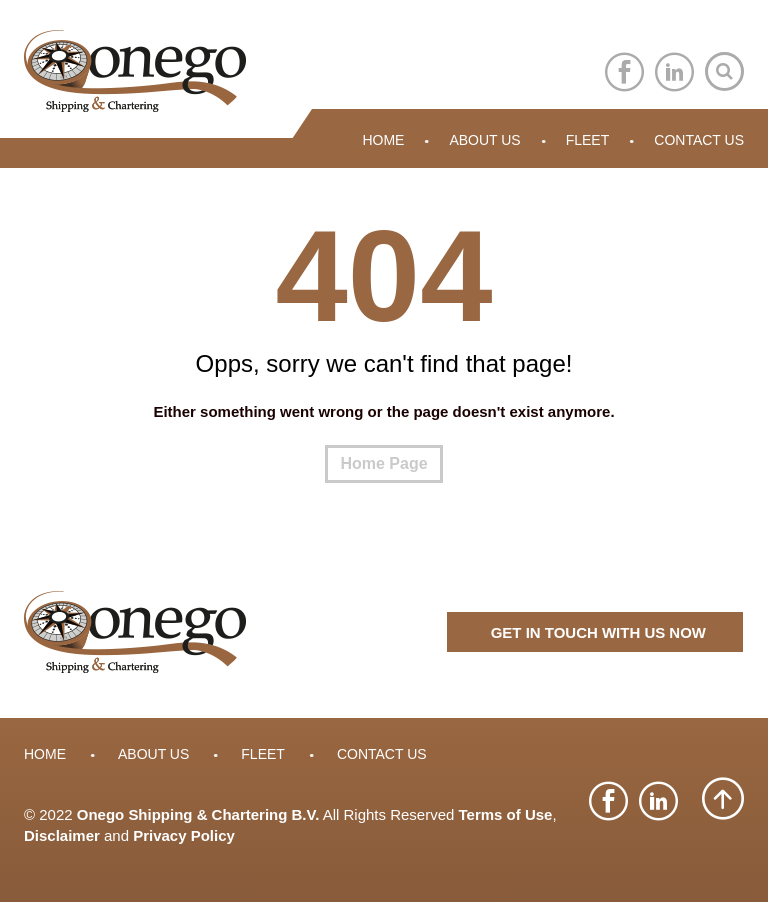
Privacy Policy (184, 835)
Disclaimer (62, 835)
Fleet (588, 140)
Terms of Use (506, 814)
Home (383, 140)
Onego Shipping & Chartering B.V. (198, 814)
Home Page (383, 463)
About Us (484, 140)
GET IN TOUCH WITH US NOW (598, 632)
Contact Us (699, 140)
